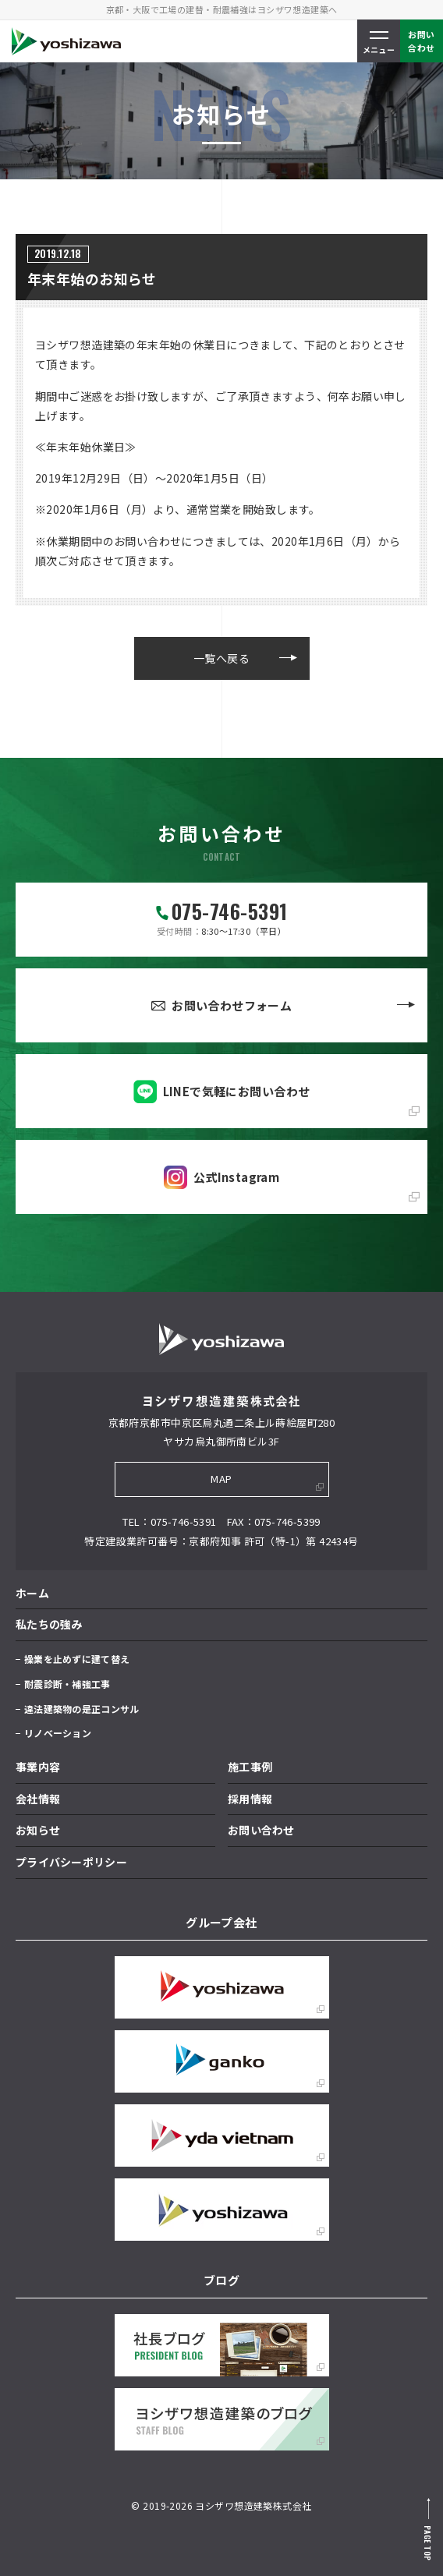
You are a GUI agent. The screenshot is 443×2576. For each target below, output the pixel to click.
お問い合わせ (261, 1830)
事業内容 (38, 1767)
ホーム (32, 1593)
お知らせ (38, 1830)
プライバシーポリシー (71, 1862)
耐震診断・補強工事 (67, 1683)
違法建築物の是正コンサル (81, 1708)
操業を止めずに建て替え (76, 1658)
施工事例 (250, 1767)
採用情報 (250, 1798)
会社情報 (38, 1798)
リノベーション (57, 1732)
